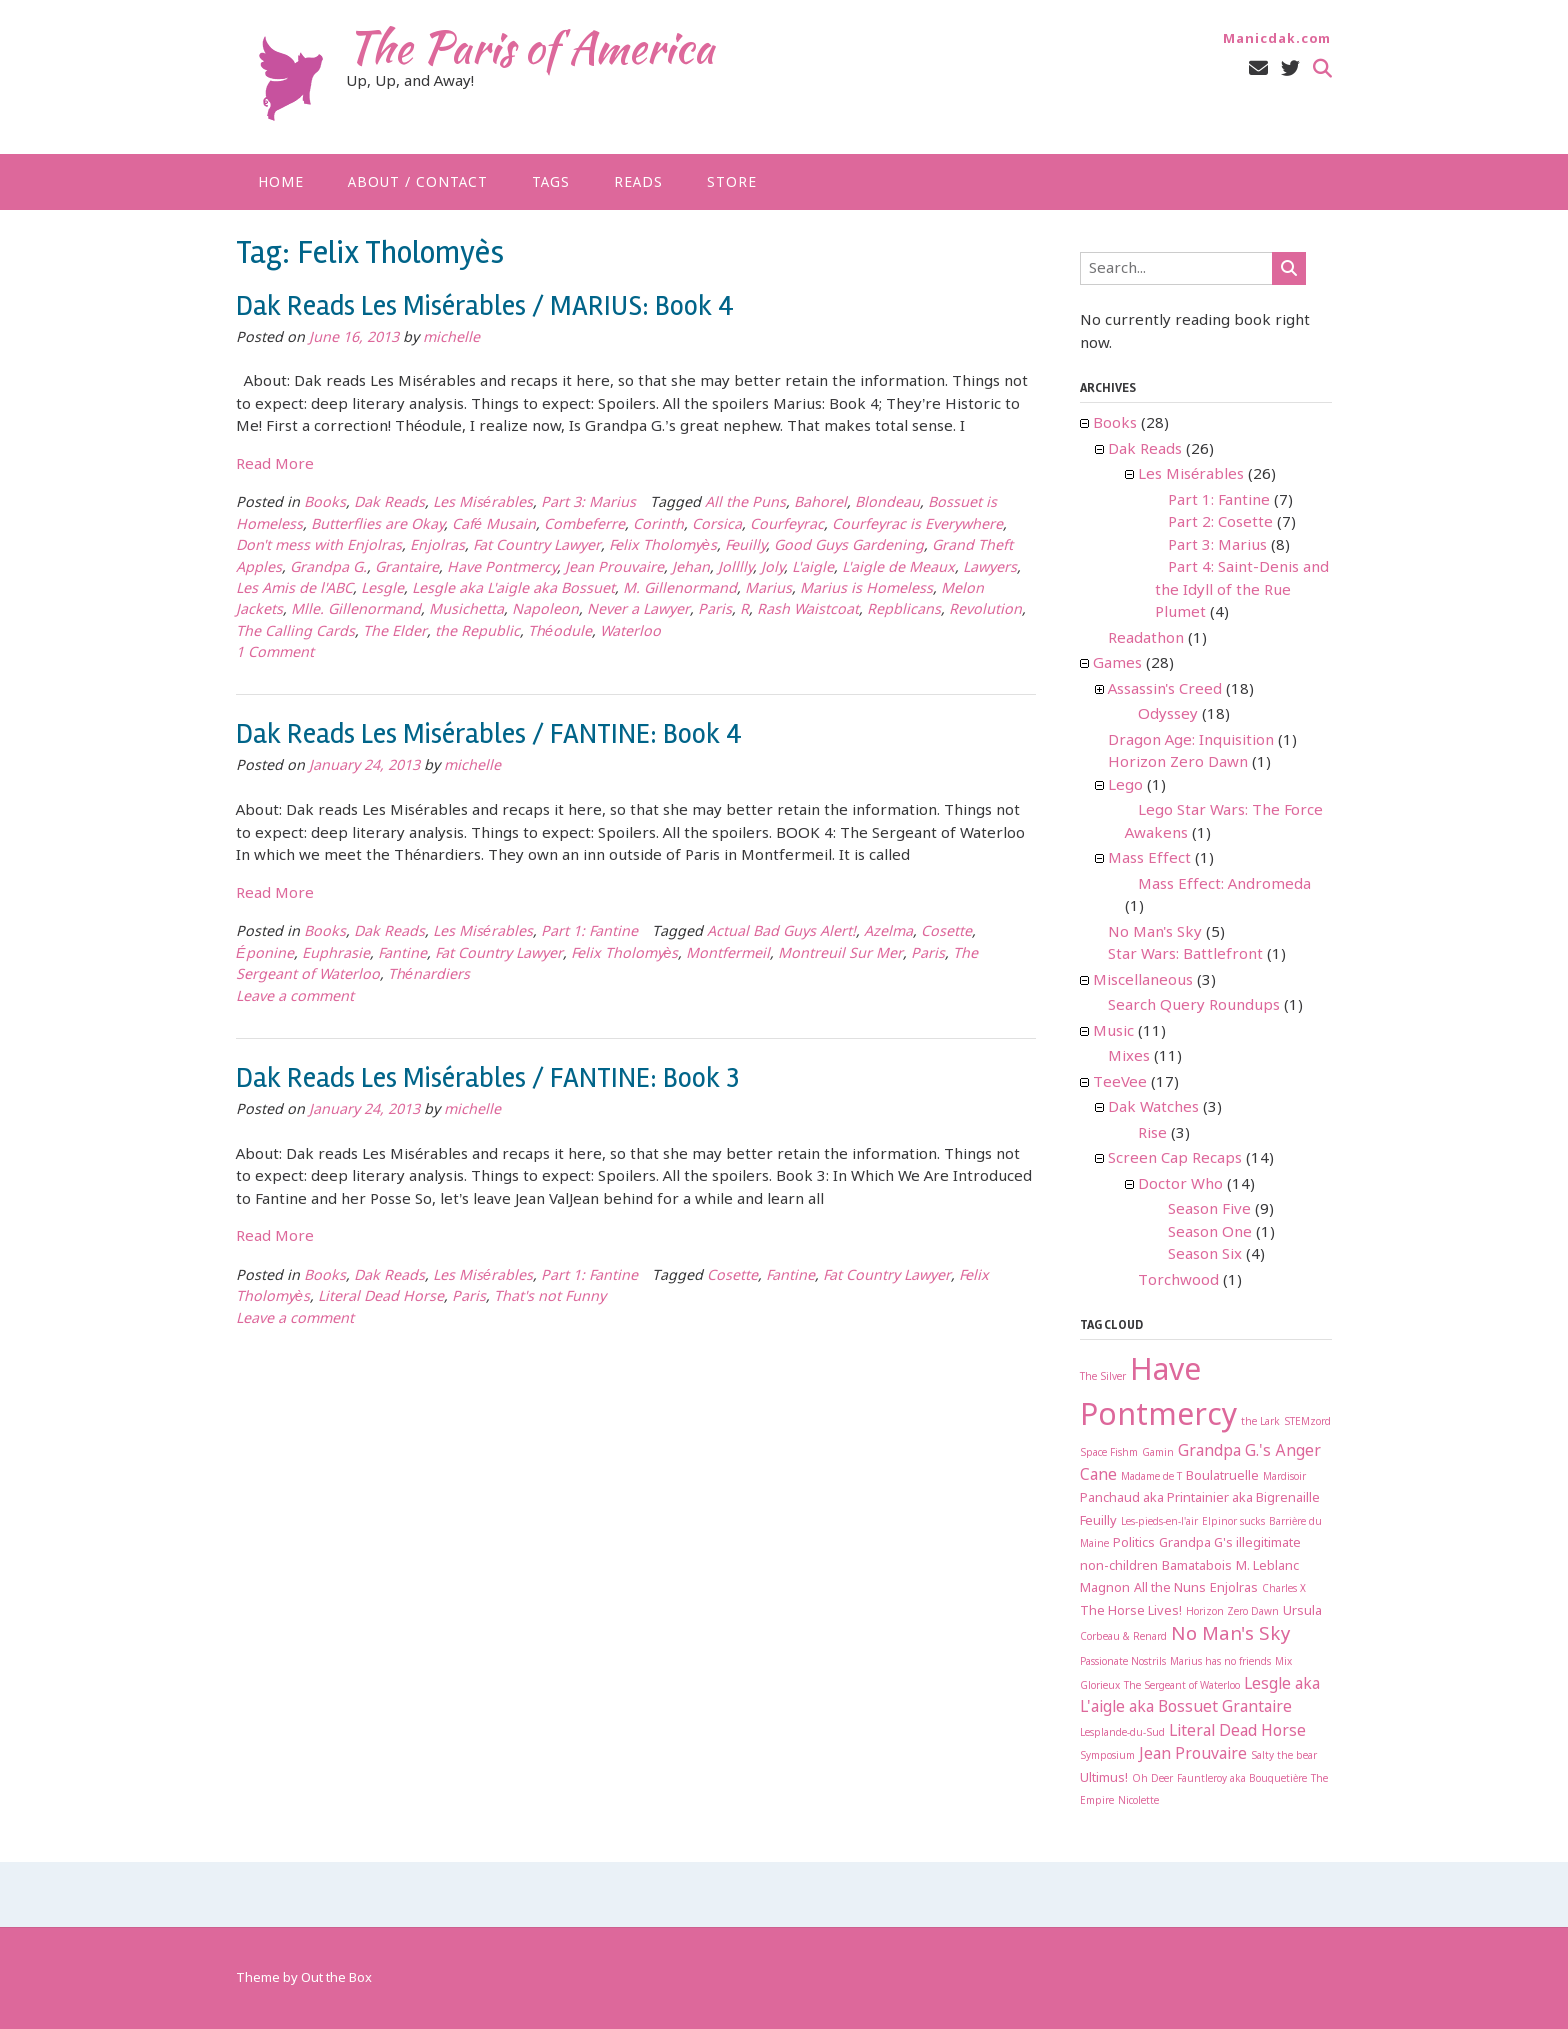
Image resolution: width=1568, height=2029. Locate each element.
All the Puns (745, 503)
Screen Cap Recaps (1175, 1159)
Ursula (1302, 1611)
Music (1113, 1032)
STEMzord (1307, 1422)
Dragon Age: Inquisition (1191, 741)
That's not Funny (550, 1297)
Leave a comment (295, 997)
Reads (638, 183)
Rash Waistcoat (808, 610)
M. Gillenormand (680, 589)
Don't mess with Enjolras (319, 546)
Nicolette (1138, 1801)
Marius (768, 589)
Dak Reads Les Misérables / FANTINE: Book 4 (489, 734)
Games (1117, 664)
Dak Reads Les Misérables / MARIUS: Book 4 (485, 306)
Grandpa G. (328, 568)
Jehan (691, 568)
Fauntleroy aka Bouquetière (1242, 1779)
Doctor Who (1180, 1185)
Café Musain (494, 525)
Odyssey (1168, 715)
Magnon (1105, 1588)
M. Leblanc (1267, 1566)
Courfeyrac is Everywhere (917, 525)
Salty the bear (1284, 1756)
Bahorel (820, 503)
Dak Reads (389, 503)
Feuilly (745, 546)
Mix (1283, 1662)
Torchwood (1178, 1281)
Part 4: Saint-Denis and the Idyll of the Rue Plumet (1242, 590)
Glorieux (1100, 1686)
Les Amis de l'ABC (294, 589)
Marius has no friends (1220, 1662)
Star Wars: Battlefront (1185, 955)
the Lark (1260, 1422)
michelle (451, 338)
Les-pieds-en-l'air (1159, 1522)
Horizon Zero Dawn (1178, 763)
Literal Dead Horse (381, 1297)
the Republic (477, 632)
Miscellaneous (1143, 981)
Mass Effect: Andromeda (1224, 885)
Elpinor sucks (1233, 1522)
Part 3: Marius (588, 503)
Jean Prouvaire (614, 568)
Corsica (717, 525)
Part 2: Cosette (1220, 523)
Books (325, 503)
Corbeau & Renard (1123, 1637)
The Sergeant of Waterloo (1182, 1686)
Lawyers (990, 568)
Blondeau (887, 503)
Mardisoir (1284, 1477)
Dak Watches (1153, 1108)
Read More (275, 465)
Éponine (265, 954)
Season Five (1209, 1210)
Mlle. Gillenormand (356, 610)
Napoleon (545, 610)
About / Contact (418, 183)
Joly (772, 568)
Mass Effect (1149, 859)
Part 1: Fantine (589, 932)
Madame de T (1151, 1477)
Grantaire (407, 568)
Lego (1125, 786)
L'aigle (813, 568)
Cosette (946, 932)
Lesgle (382, 589)
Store (732, 183)
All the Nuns (1170, 1588)
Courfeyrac (787, 525)
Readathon (1146, 639)
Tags (551, 183)
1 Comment (275, 653)
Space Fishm (1109, 1453)
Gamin (1158, 1453)
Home (281, 183)
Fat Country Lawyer (537, 546)
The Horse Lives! (1131, 1611)
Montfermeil (728, 954)
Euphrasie (336, 954)
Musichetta (466, 610)
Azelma (888, 932)
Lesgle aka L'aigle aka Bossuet (513, 589)
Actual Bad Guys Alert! (781, 932)
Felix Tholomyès (663, 546)
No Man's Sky (1155, 933)
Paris (715, 610)
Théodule (560, 632)
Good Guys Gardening (849, 546)
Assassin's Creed (1165, 690)
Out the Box (336, 1978)
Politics (1134, 1543)
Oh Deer (1152, 1779)
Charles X (1284, 1589)
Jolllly (735, 568)
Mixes (1129, 1057)
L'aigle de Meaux (898, 568)
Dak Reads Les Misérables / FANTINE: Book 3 (487, 1078)
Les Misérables (483, 503)
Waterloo (630, 632)
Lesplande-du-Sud (1122, 1733)
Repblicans (904, 610)
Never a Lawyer (638, 610)
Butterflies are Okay (377, 525)
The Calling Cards (295, 632)
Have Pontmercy (502, 568)
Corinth (658, 525)
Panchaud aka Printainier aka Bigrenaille (1200, 1498)
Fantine (402, 954)
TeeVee (1120, 1083)
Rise (1152, 1134)
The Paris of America (530, 47)
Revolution (985, 610)
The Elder (395, 632)
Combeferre (584, 525)
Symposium (1107, 1756)
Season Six (1205, 1255)
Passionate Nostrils (1123, 1662)
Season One (1210, 1233)
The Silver (1103, 1377)
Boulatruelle (1222, 1476)
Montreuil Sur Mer (840, 954)
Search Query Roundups (1194, 1006)
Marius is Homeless (866, 589)
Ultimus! (1104, 1778)
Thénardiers (429, 975)
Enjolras (437, 546)
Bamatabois (1197, 1566)
